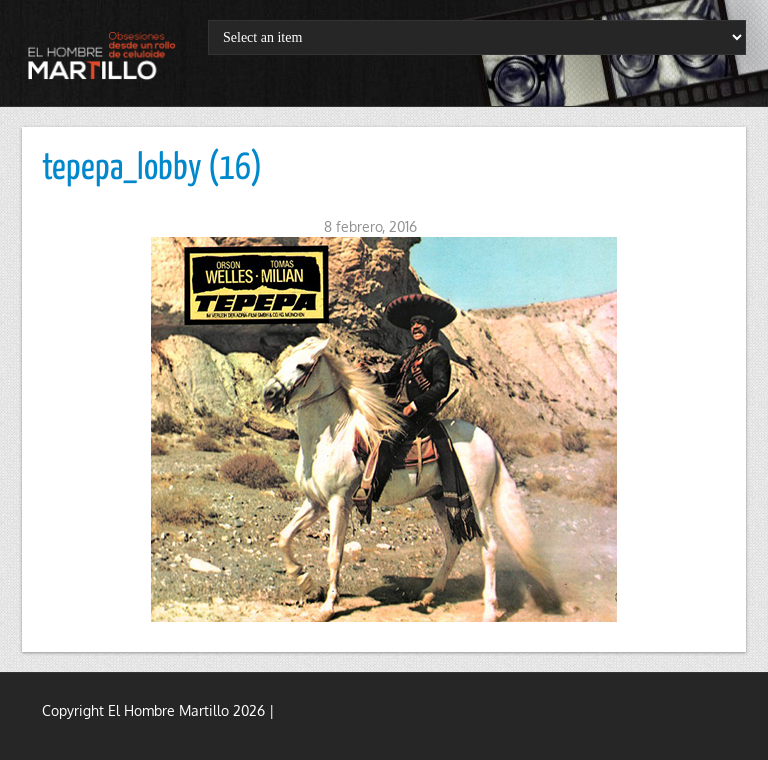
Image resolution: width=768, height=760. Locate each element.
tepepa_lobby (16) (152, 169)
